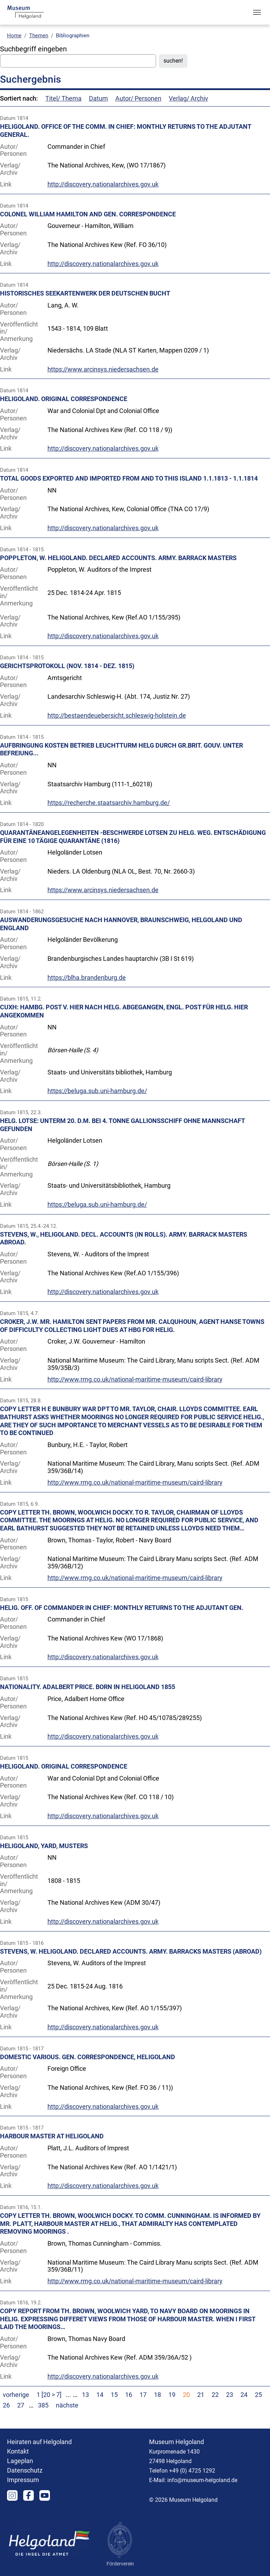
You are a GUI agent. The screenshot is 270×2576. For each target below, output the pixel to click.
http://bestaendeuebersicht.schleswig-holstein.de (116, 715)
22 (215, 2394)
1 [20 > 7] (50, 2394)
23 (229, 2394)
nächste (67, 2405)
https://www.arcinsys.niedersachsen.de (103, 369)
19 (171, 2394)
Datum (98, 98)
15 (114, 2394)
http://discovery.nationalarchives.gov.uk (103, 184)
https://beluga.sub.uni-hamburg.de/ (97, 1091)
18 (157, 2394)
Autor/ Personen (138, 98)
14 (99, 2394)
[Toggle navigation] (257, 12)
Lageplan (20, 2460)
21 (200, 2394)
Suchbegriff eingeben (33, 49)
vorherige (16, 2394)
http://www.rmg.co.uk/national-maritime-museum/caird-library (135, 1379)
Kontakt (18, 2451)
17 (143, 2394)
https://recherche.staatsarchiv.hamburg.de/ (108, 802)
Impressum (23, 2479)
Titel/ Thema (63, 98)
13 (85, 2394)
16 (128, 2394)
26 (6, 2405)
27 (20, 2405)
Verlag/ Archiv (188, 98)
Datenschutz (25, 2470)
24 (244, 2394)
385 (43, 2405)
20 (186, 2394)
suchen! (173, 60)
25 (258, 2394)
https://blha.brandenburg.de (86, 977)
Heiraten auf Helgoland (39, 2441)
